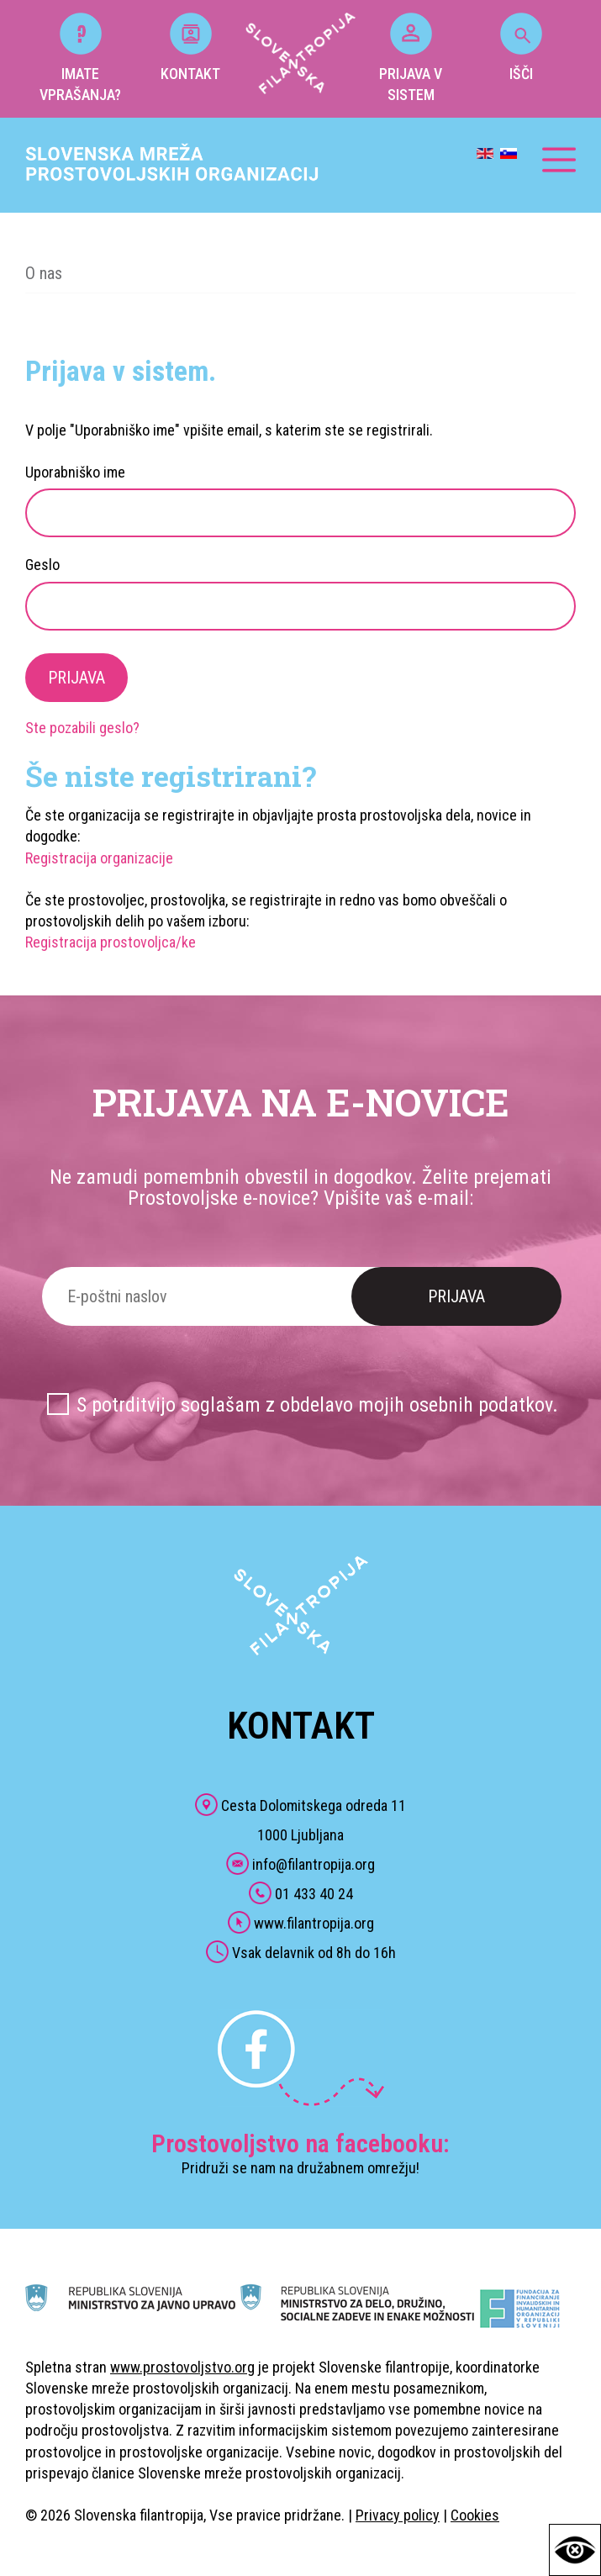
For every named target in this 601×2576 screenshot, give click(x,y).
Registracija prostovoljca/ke (110, 942)
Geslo (42, 564)
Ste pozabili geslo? (82, 727)
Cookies (475, 2515)
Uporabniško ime (75, 472)
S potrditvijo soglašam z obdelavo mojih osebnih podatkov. (317, 1405)
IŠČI (521, 47)
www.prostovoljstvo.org (182, 2367)
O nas (43, 273)
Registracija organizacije (99, 858)
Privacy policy (398, 2515)
